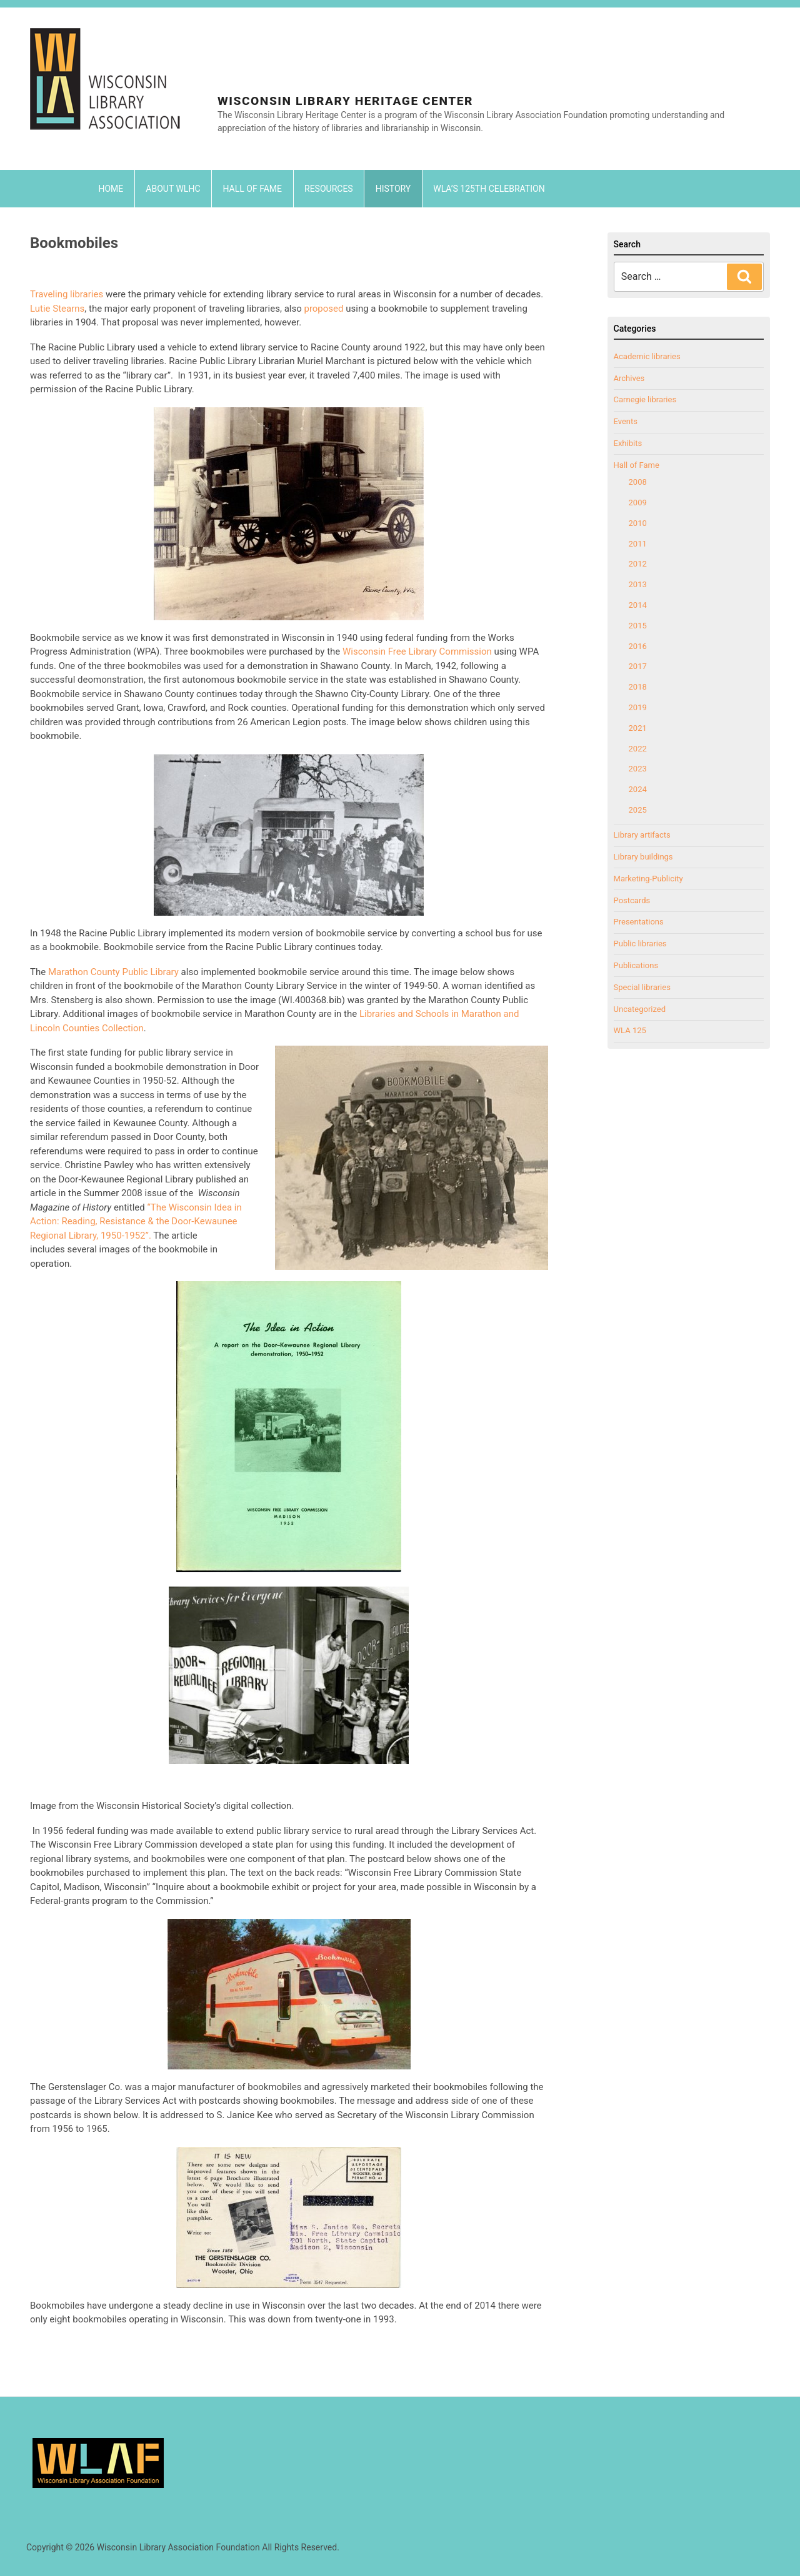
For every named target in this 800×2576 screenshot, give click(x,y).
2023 (638, 768)
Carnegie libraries (645, 399)
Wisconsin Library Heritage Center (345, 101)
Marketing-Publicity (648, 878)
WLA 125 (630, 1030)
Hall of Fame (252, 189)
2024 (638, 789)
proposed (323, 308)
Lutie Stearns (57, 308)
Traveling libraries (66, 294)
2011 (638, 543)
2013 (638, 584)
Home (111, 189)
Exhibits (628, 443)
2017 (638, 666)
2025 (638, 810)
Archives (629, 378)
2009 (638, 502)
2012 (638, 563)
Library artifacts (642, 835)
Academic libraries (647, 356)
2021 (638, 728)
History (393, 189)
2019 (638, 707)
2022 (638, 748)
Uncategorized (640, 1009)
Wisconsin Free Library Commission (417, 651)
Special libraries (642, 987)
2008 (638, 482)
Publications (636, 965)
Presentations (639, 921)
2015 (638, 625)
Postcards (632, 900)
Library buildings (643, 856)
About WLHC (173, 189)
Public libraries (640, 943)
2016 (638, 646)
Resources (328, 189)
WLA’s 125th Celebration (488, 189)
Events (626, 421)
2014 (638, 605)
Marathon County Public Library (114, 972)
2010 (638, 523)
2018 (638, 686)
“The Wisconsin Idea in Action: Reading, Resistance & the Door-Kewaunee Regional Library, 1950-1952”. (136, 1221)
